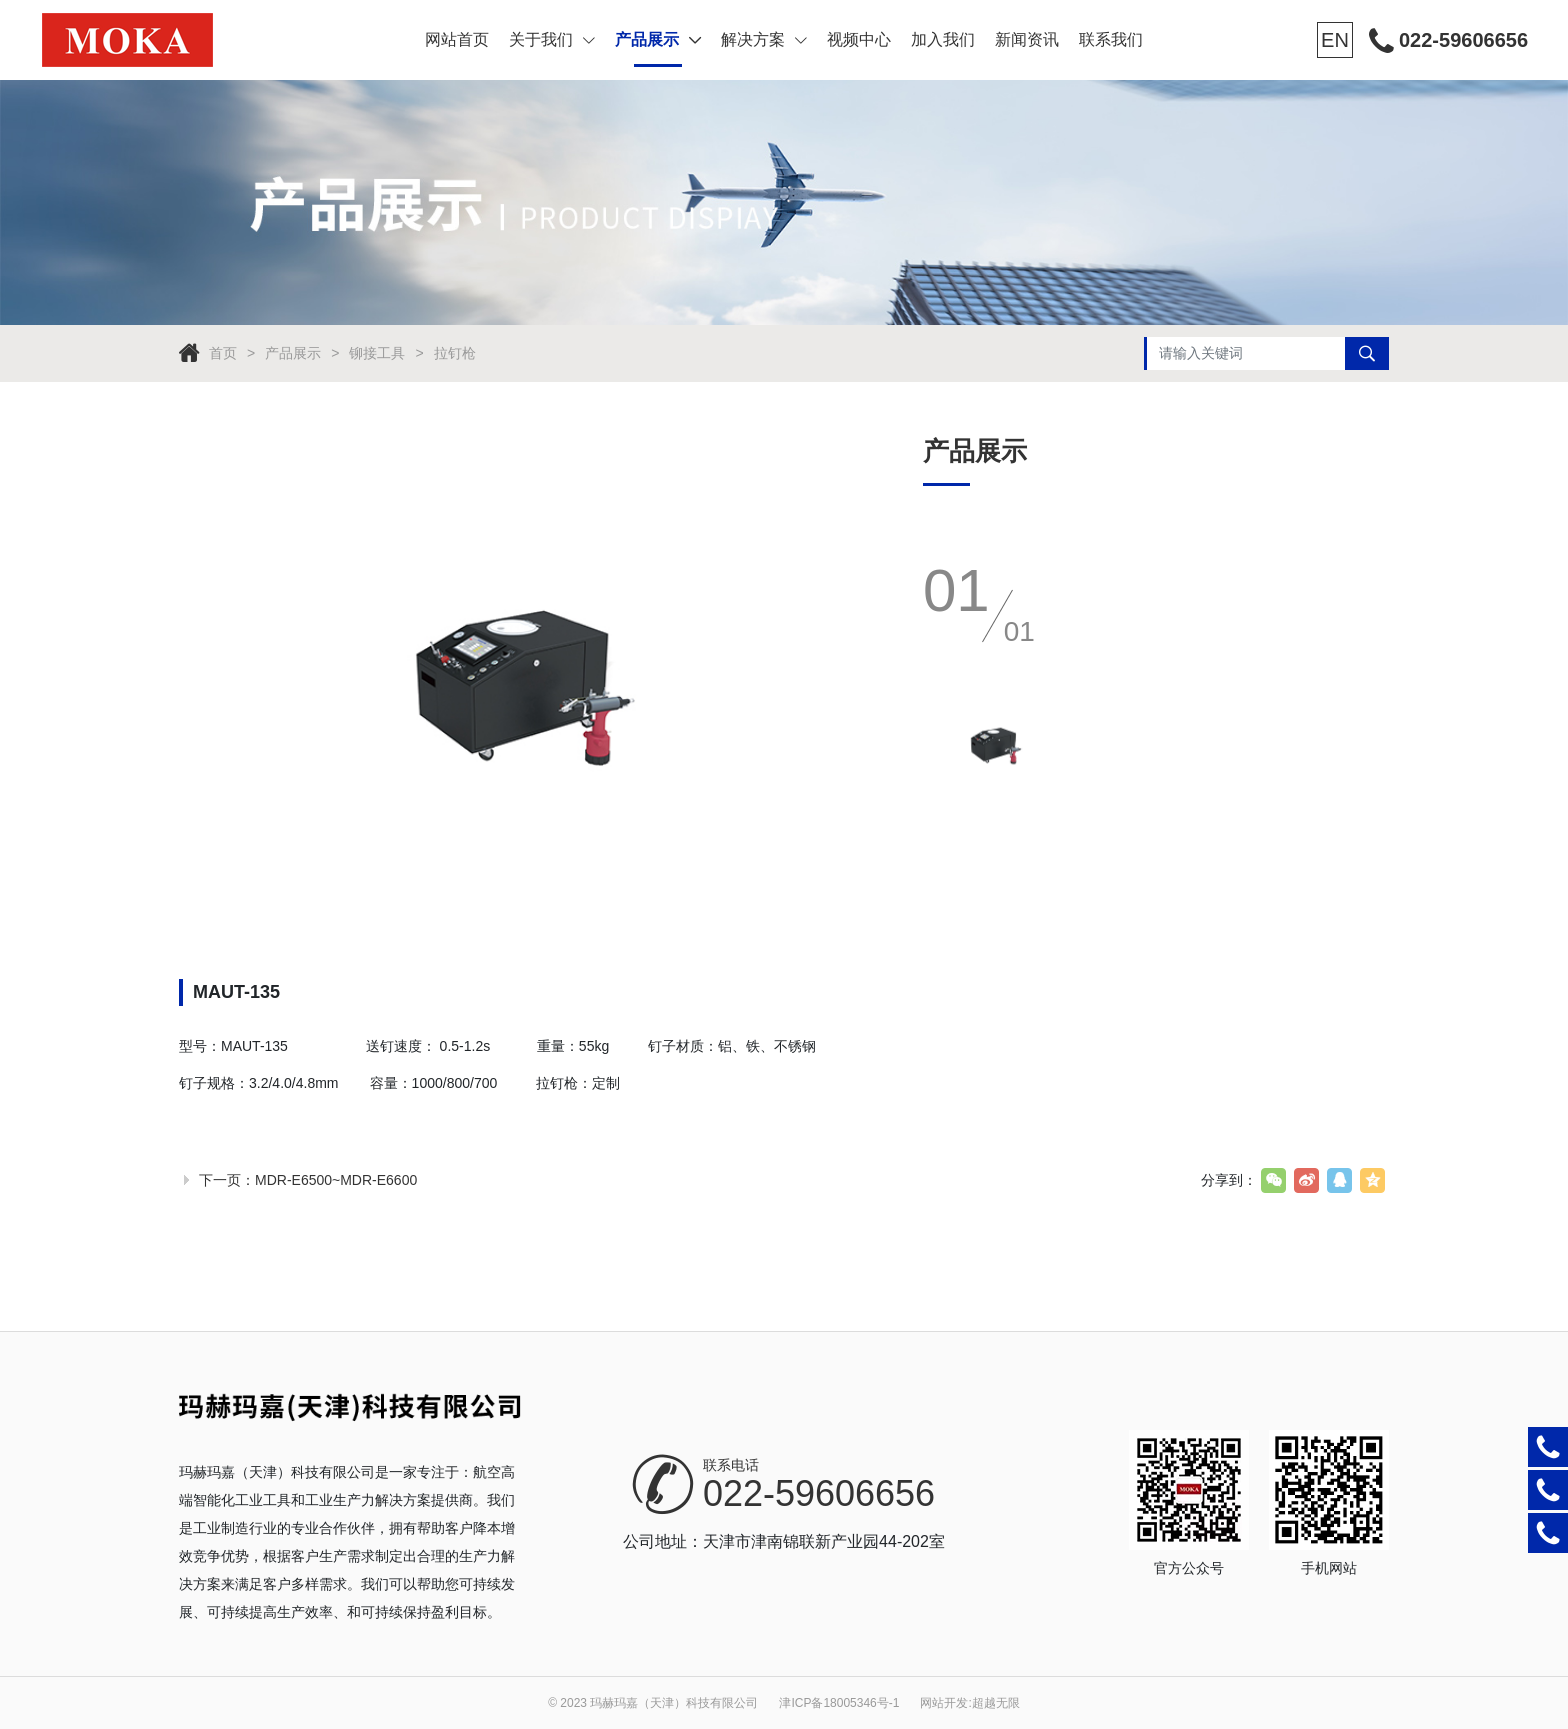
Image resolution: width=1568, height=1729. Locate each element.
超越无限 (996, 1703)
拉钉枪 (455, 353)
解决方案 (764, 39)
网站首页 (457, 39)
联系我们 (1111, 39)
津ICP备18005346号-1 (839, 1703)
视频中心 (859, 39)
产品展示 (658, 39)
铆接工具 (377, 353)
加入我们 (943, 39)
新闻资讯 (1027, 39)
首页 (223, 353)
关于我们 (552, 39)
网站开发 (944, 1703)
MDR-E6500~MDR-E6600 (336, 1180)
